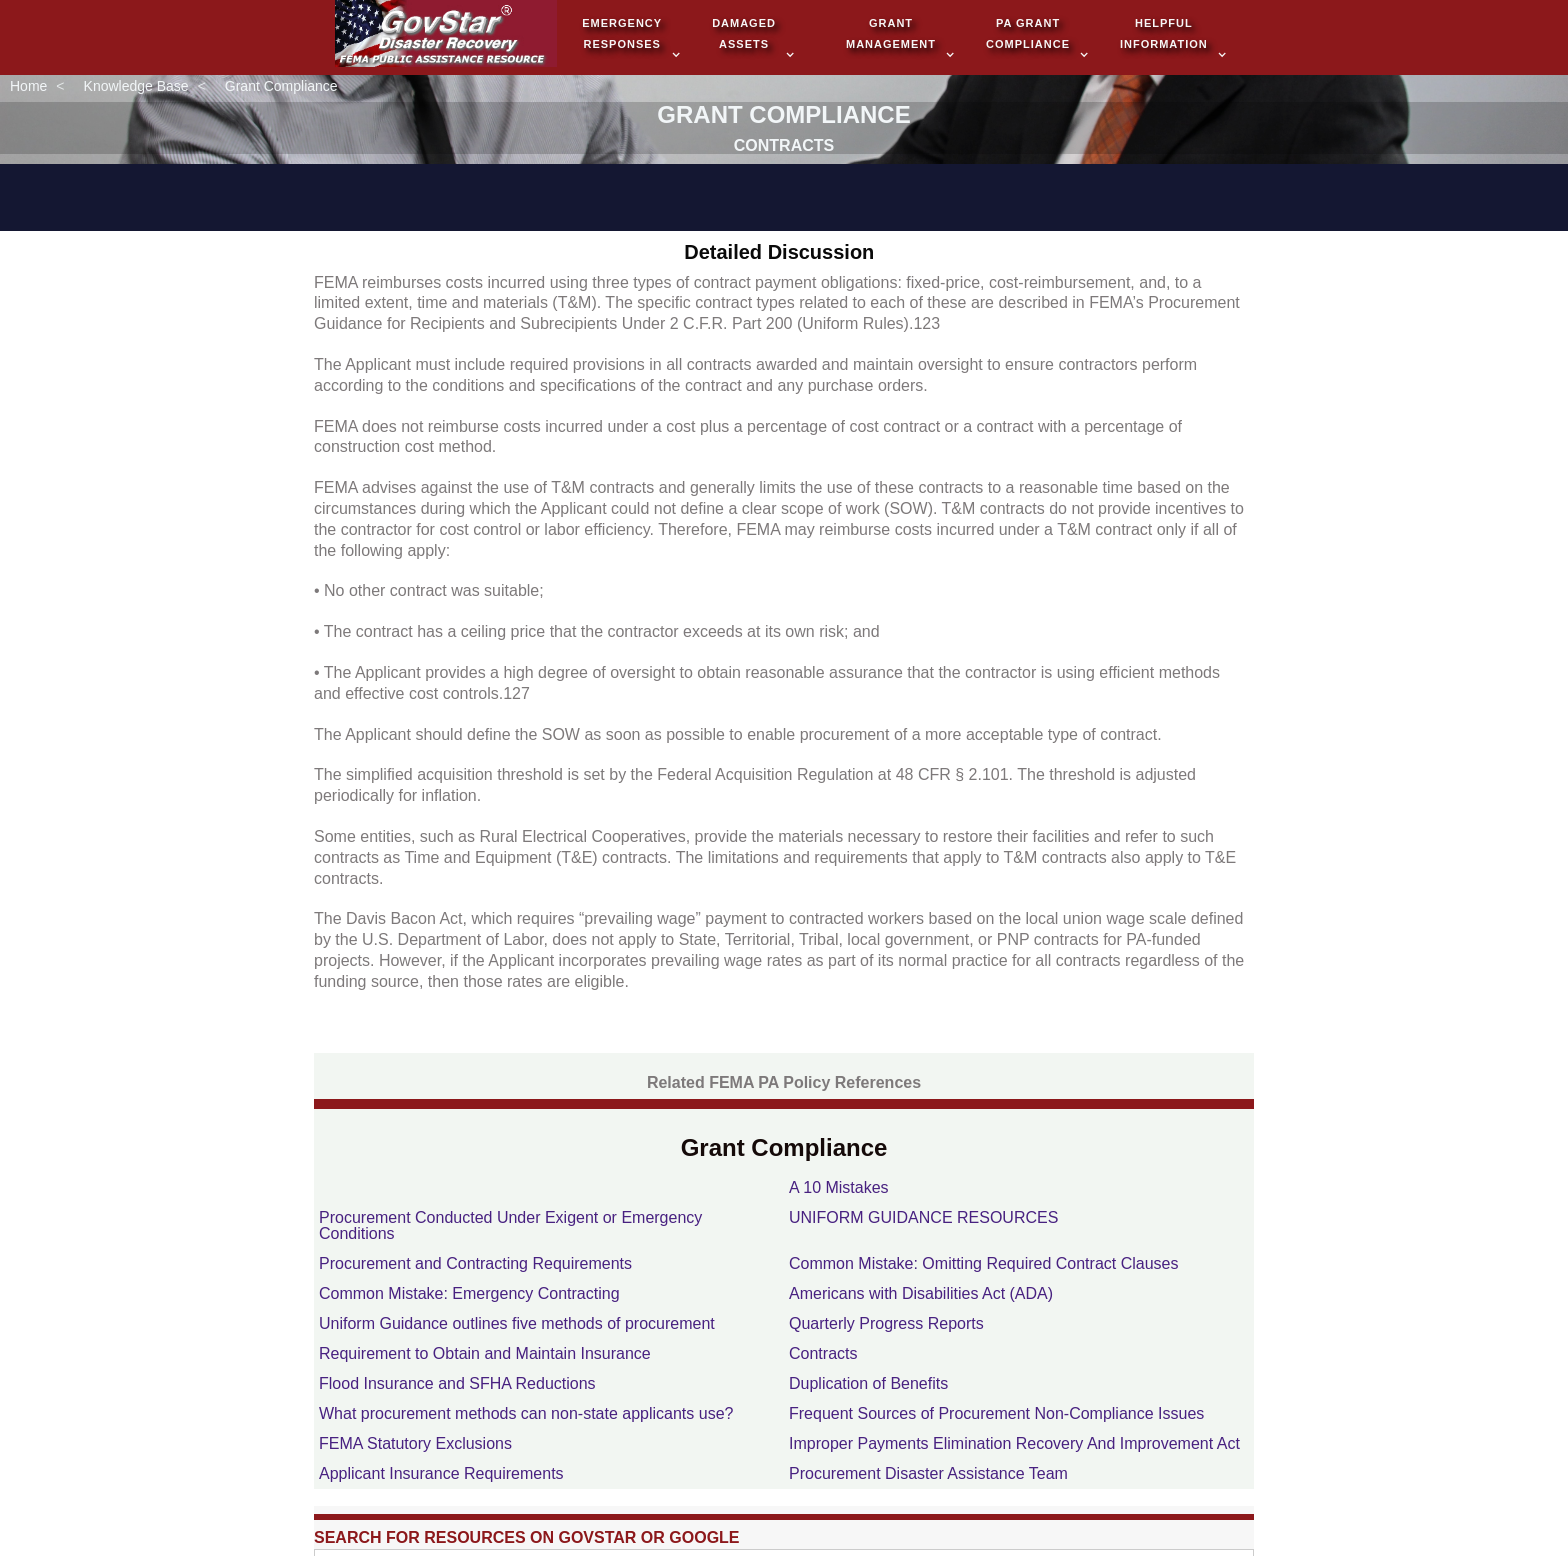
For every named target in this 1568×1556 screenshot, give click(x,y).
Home (28, 86)
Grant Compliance (281, 86)
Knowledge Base (136, 86)
